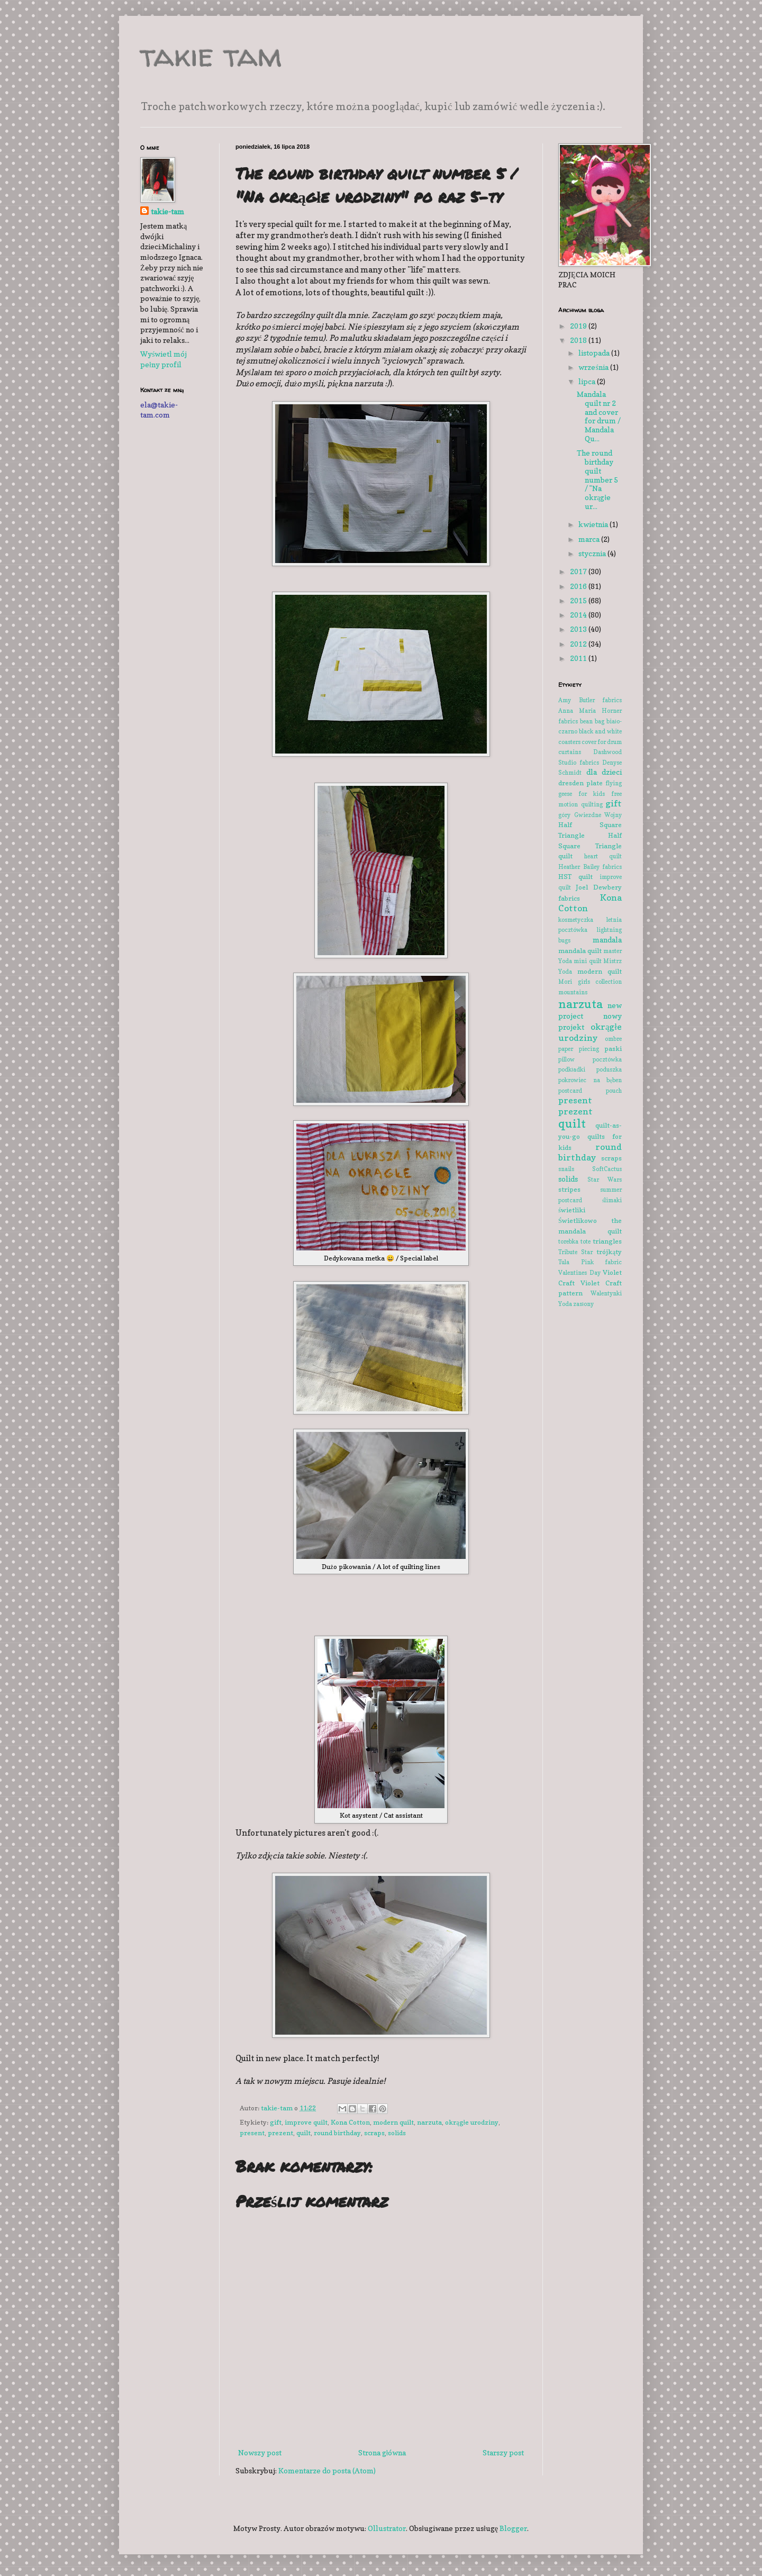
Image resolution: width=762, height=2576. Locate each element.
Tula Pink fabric (590, 1262)
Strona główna (382, 2452)
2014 (579, 614)
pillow (566, 1059)
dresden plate (580, 783)
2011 (579, 658)
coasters (569, 742)
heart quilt (603, 856)
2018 (579, 339)
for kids (591, 793)
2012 (579, 643)
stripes (569, 1189)
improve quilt (306, 2122)
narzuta (429, 2122)
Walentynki (606, 1293)
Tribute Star (575, 1252)
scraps (374, 2133)
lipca (587, 381)
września (594, 366)
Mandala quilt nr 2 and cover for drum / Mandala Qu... (599, 416)
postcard (570, 1090)
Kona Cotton (350, 2122)
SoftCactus (607, 1169)
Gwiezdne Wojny (598, 815)
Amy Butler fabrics (590, 700)
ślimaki (612, 1200)
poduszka (609, 1069)
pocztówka (607, 1059)
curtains (569, 752)
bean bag (592, 721)
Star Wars (604, 1179)
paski (613, 1049)
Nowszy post (260, 2452)
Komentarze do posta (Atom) (327, 2470)
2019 (579, 325)
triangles (607, 1241)
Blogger (513, 2528)
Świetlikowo (577, 1220)
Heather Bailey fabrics (590, 866)
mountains (572, 992)
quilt (303, 2133)
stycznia (592, 553)
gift (276, 2122)
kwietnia (594, 524)
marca (589, 538)
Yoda (565, 1304)
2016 (579, 586)
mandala (607, 939)
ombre (613, 1038)
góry (564, 815)
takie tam (211, 55)
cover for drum (602, 742)
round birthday (337, 2133)
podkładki (571, 1069)
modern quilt (393, 2122)
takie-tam (167, 211)
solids (397, 2133)
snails (566, 1169)
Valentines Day (579, 1272)
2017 (579, 571)
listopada (594, 352)
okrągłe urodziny (471, 2122)
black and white (600, 731)
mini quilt (587, 961)
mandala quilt (580, 951)
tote (585, 1241)
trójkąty (609, 1252)
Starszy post (503, 2452)
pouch (614, 1090)
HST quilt (575, 877)
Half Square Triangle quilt (590, 845)
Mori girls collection (590, 981)
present (252, 2133)
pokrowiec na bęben (590, 1080)
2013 (579, 628)
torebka (568, 1241)
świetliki (571, 1210)
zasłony (583, 1304)
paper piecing (578, 1049)
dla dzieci (604, 771)
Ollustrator (387, 2528)
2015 (579, 600)
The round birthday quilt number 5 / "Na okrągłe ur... (597, 479)
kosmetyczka (575, 919)
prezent (280, 2133)
